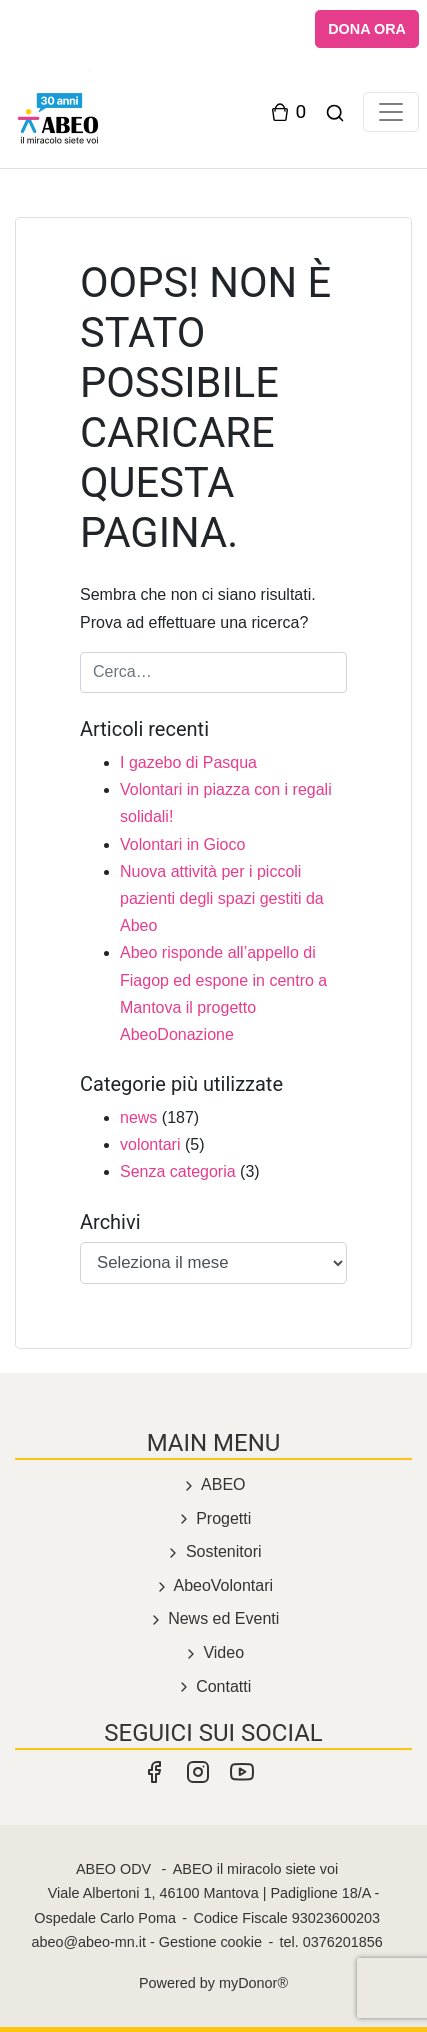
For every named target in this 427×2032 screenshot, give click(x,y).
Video (213, 1652)
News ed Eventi (214, 1618)
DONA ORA (367, 29)
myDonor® (253, 1983)
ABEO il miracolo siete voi (256, 1869)
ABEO (213, 1484)
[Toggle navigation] (391, 112)
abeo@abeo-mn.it (88, 1942)
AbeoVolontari (213, 1585)
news (138, 1117)
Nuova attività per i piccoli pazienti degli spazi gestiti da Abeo (222, 898)
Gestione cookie (210, 1942)
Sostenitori (213, 1551)
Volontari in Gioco (182, 844)
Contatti (214, 1686)
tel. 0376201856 (331, 1942)
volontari (150, 1144)
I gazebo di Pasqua (188, 762)
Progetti (214, 1518)
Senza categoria (178, 1171)
